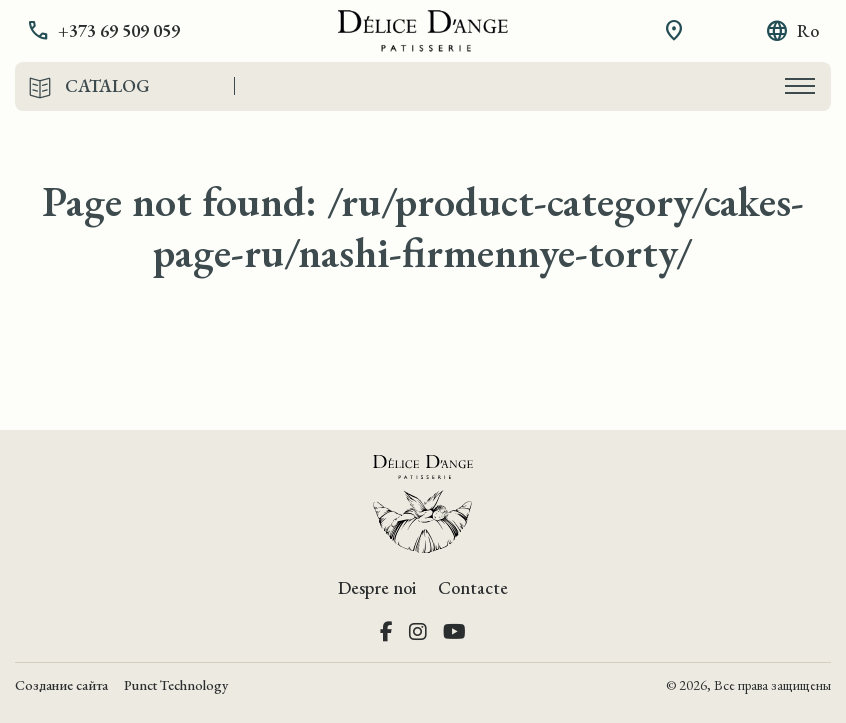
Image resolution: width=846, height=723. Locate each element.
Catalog (107, 86)
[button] (118, 31)
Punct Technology (176, 685)
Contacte (473, 587)
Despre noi (377, 587)
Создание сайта (61, 685)
